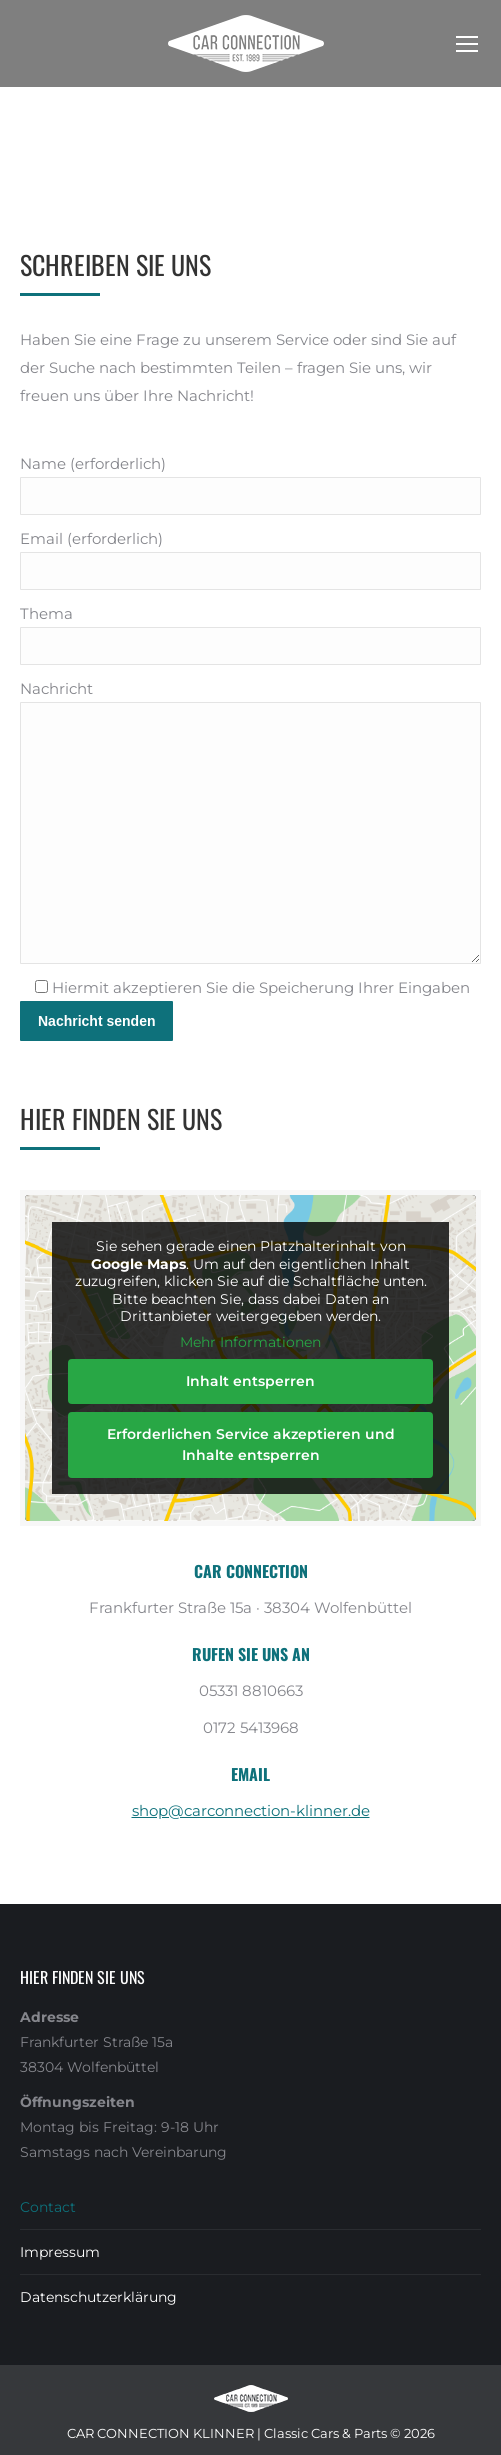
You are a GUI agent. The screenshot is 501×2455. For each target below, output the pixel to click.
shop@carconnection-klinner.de (251, 1810)
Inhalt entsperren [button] (250, 1381)
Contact (48, 2207)
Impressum (60, 2252)
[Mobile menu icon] (467, 44)
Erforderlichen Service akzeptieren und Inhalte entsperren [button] (251, 1444)
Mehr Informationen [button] (250, 1342)
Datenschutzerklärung (98, 2297)
